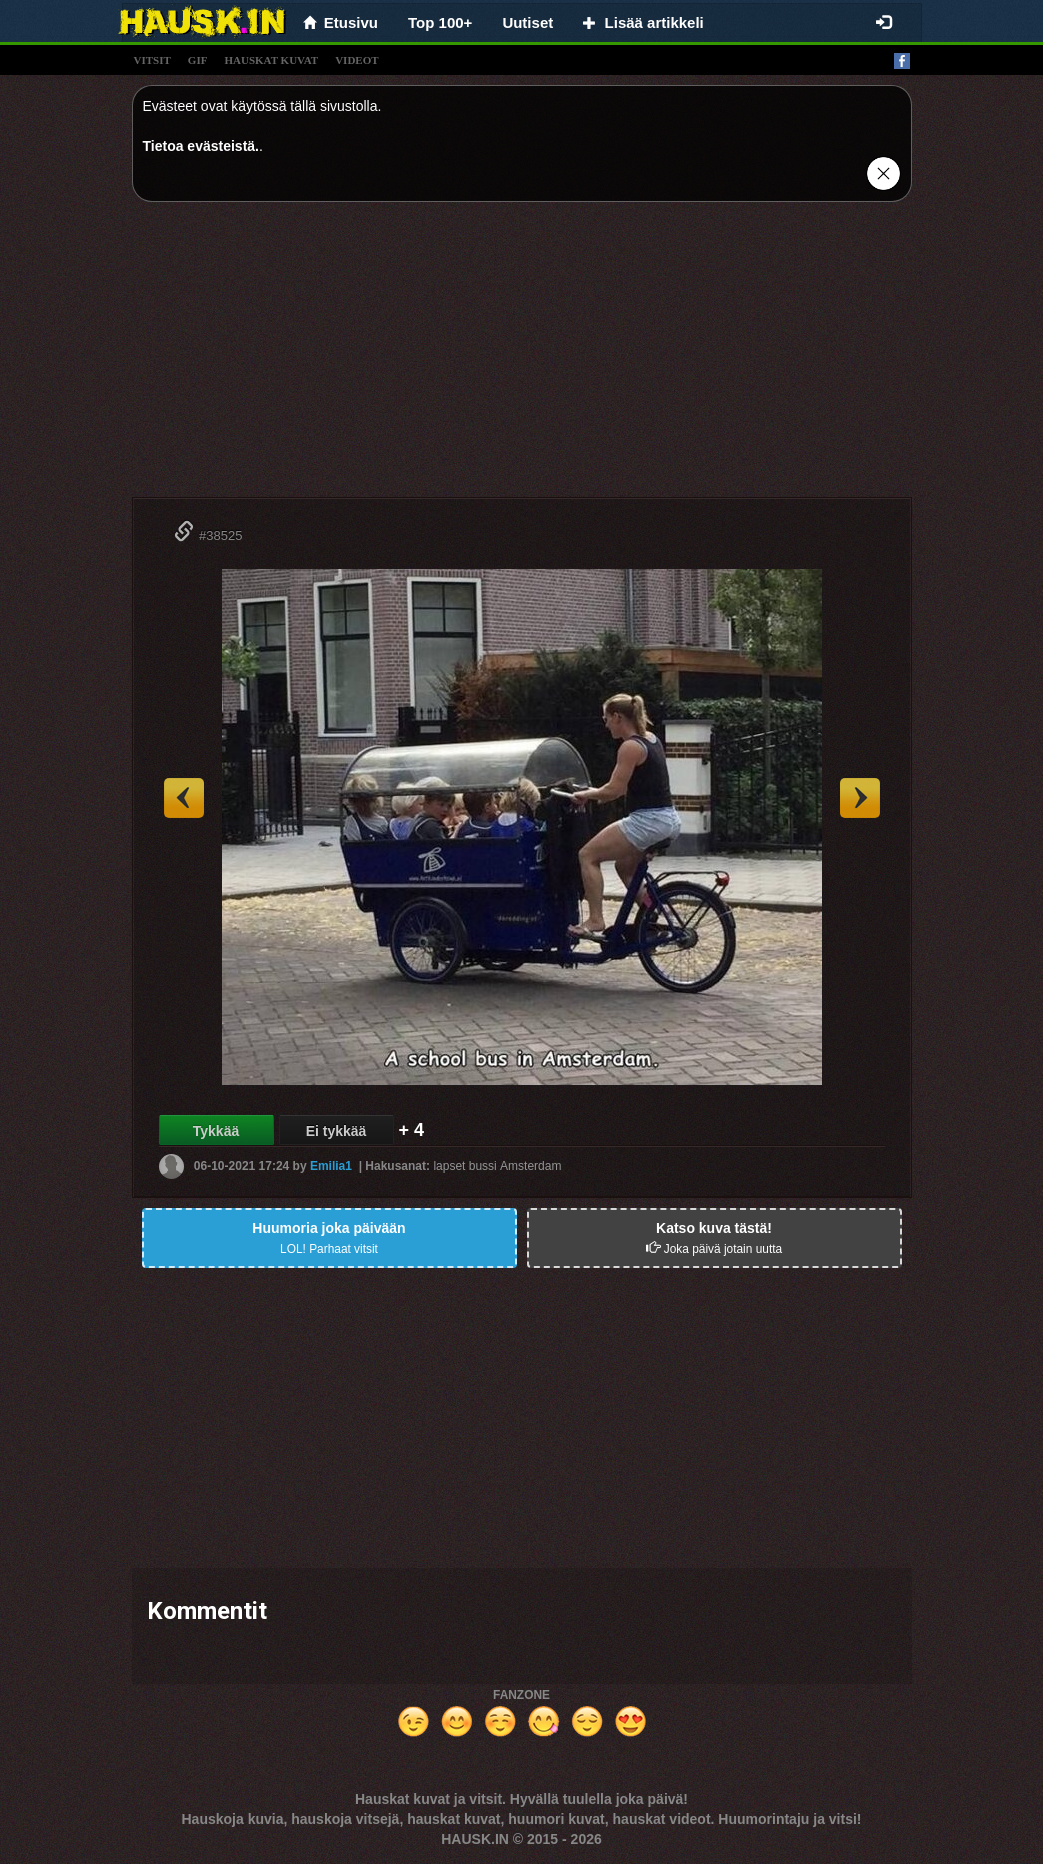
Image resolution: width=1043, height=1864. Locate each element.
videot (356, 60)
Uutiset (527, 22)
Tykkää (216, 1131)
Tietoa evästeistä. (201, 146)
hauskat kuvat (271, 60)
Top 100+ (440, 22)
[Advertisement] (522, 357)
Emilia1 (331, 1166)
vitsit (152, 60)
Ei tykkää (336, 1131)
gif (198, 60)
